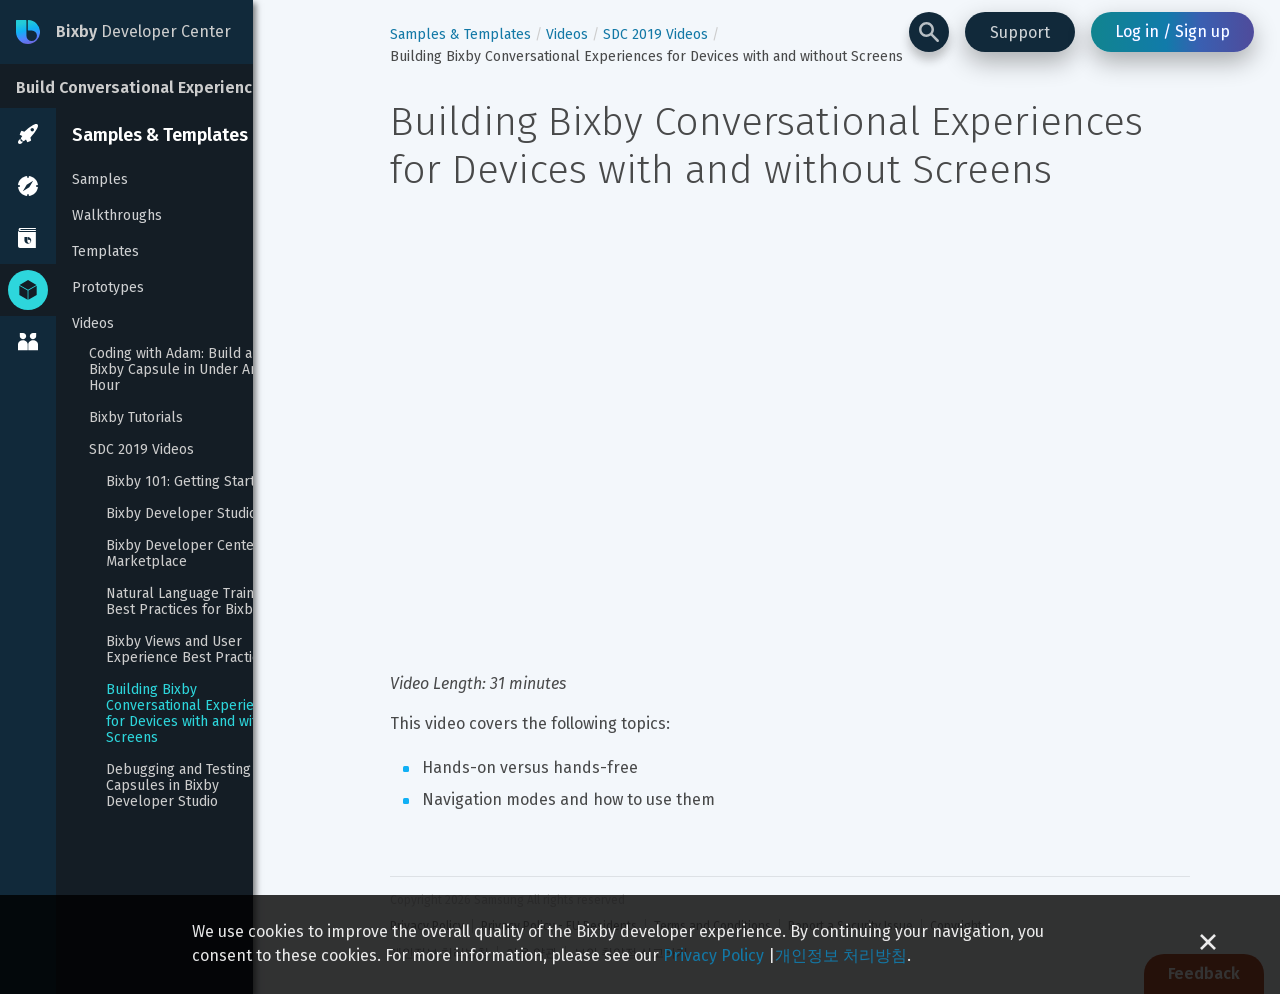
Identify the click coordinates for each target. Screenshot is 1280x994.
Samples (100, 179)
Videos (93, 323)
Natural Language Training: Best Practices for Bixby (193, 602)
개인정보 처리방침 (841, 955)
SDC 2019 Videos (141, 450)
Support (1020, 32)
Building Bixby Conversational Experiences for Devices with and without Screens (198, 714)
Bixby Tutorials (136, 418)
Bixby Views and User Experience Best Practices (190, 650)
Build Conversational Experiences (143, 87)
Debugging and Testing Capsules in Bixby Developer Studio (180, 786)
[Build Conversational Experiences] (150, 86)
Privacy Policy (713, 955)
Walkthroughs (117, 215)
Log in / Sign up (1172, 31)
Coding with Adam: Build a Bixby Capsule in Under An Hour (175, 370)
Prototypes (108, 287)
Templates (105, 251)
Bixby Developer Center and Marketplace (198, 554)
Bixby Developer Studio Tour (197, 514)
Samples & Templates (160, 135)
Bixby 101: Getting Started (188, 482)
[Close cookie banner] (1208, 944)
